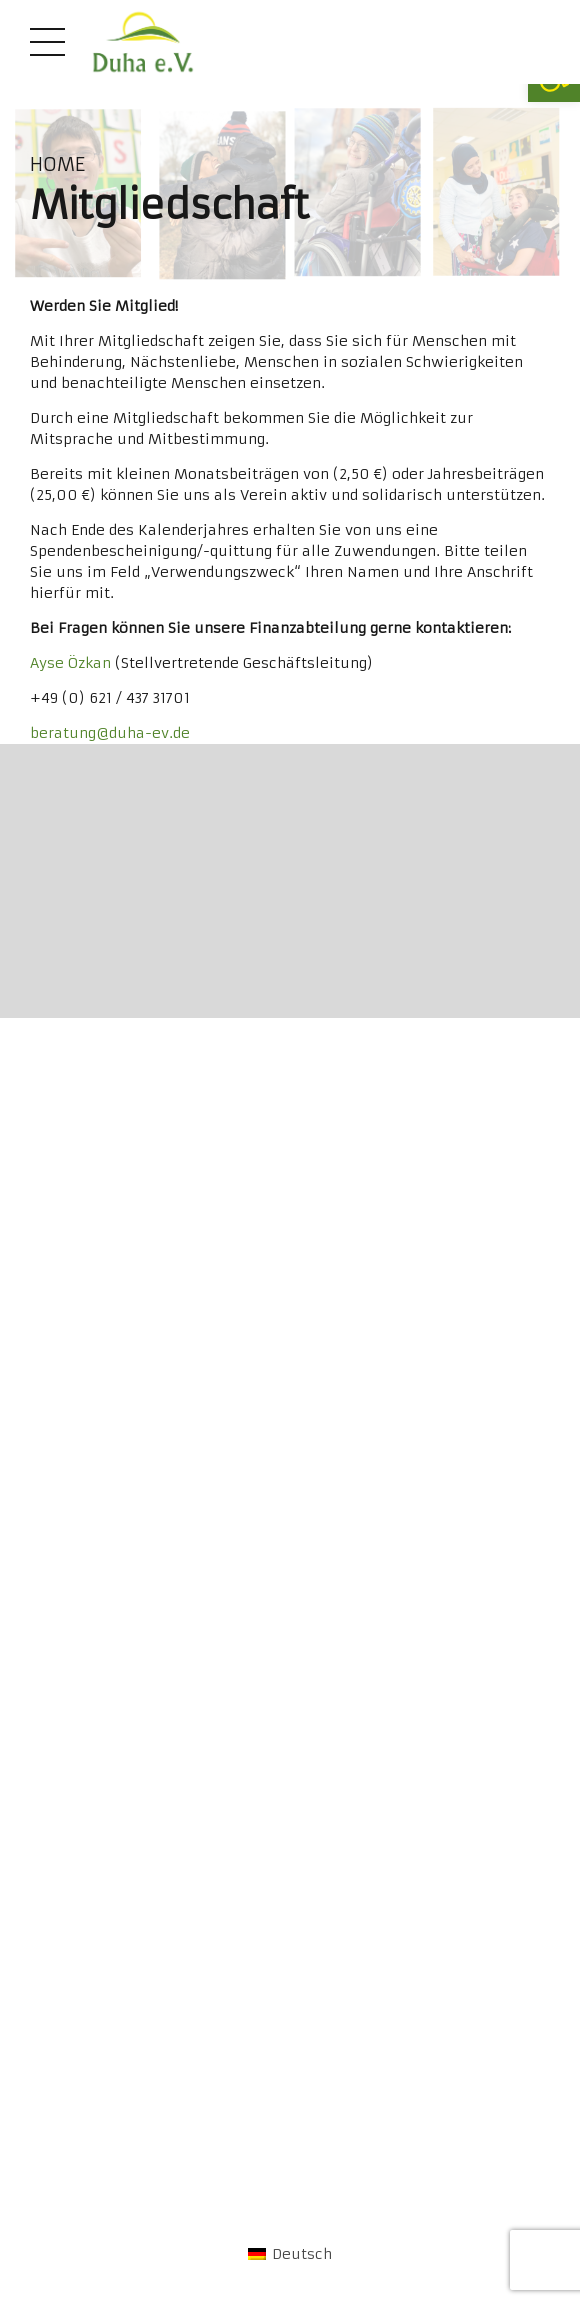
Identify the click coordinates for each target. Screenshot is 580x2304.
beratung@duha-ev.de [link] (110, 733)
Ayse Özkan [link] (70, 663)
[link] (143, 42)
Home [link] (57, 165)
